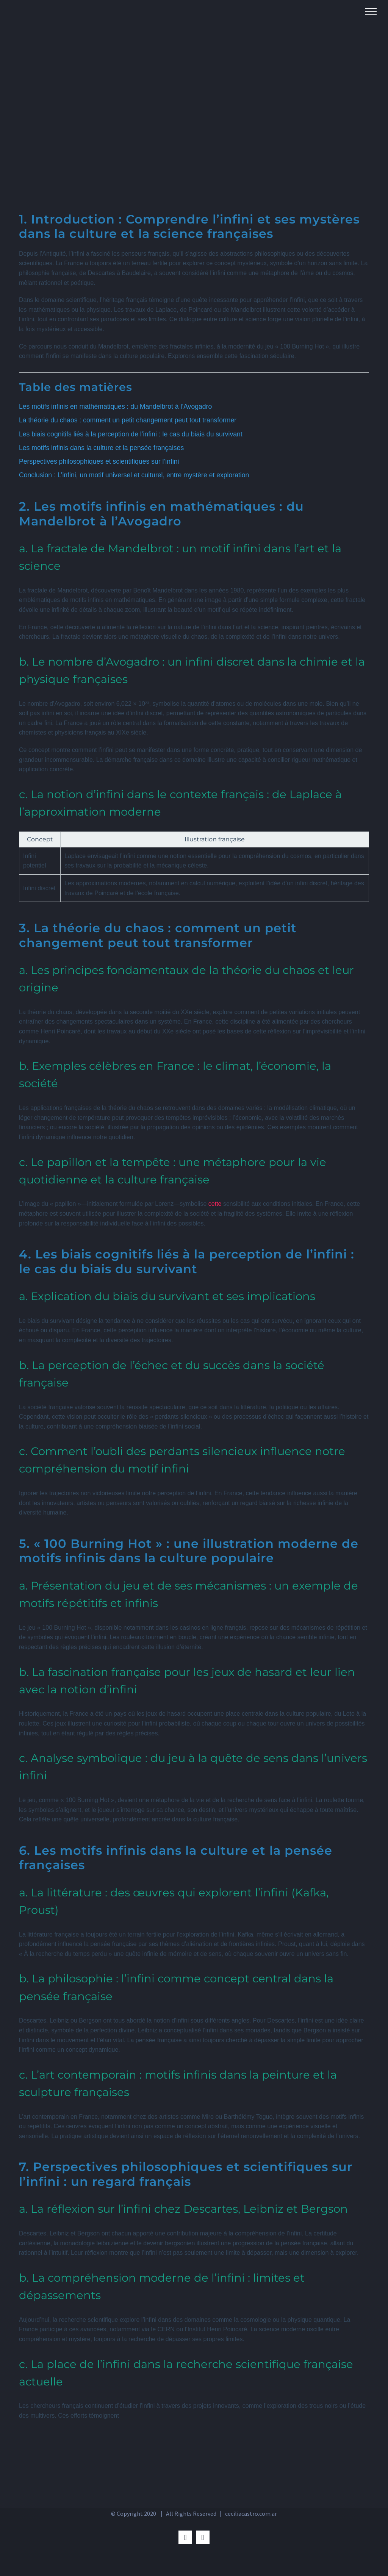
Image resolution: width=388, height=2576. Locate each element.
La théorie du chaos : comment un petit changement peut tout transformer (127, 420)
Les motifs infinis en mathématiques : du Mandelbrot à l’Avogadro (115, 406)
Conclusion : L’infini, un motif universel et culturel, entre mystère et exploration (134, 475)
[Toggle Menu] (371, 11)
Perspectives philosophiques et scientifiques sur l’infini (99, 461)
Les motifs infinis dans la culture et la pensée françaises (101, 448)
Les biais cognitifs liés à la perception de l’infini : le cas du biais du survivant (130, 434)
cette (215, 1203)
